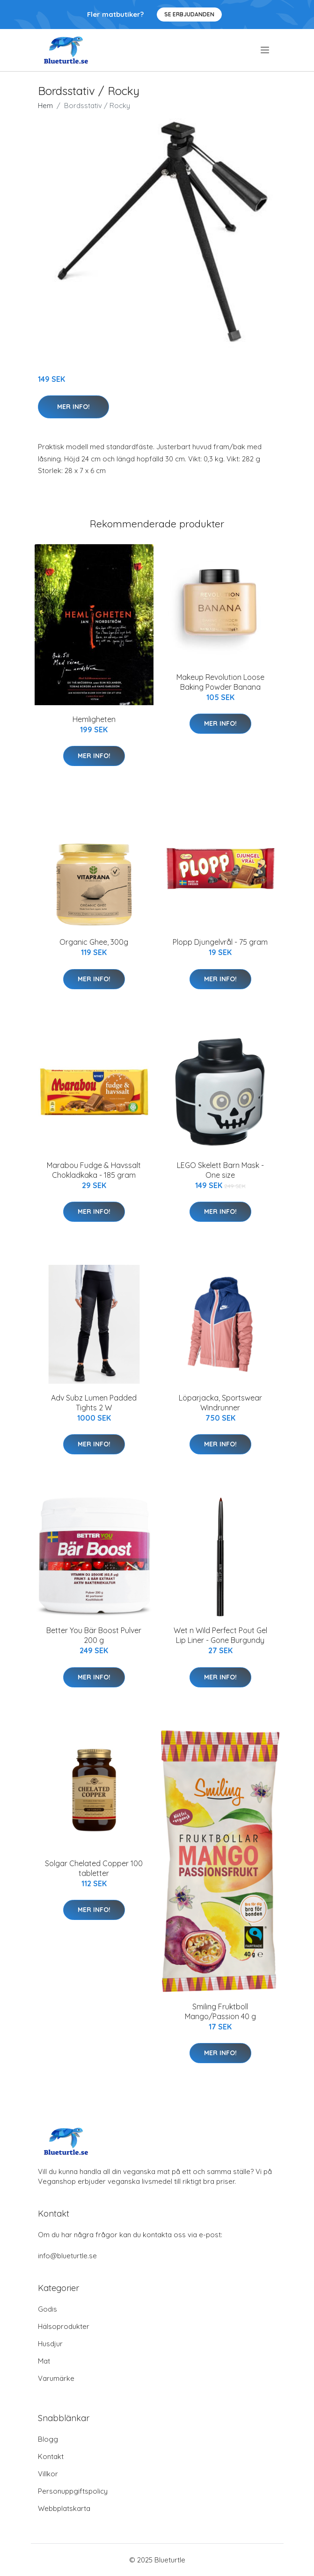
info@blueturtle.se (67, 2255)
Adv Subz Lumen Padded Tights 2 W (94, 1402)
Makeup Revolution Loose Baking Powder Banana (220, 682)
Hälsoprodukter (63, 2326)
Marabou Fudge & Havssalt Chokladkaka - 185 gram (94, 1170)
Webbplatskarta (64, 2508)
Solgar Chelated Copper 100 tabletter (94, 1868)
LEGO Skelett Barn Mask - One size (220, 1170)
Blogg (48, 2439)
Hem (45, 105)
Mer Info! (73, 406)
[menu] (266, 50)
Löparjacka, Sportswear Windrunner (220, 1402)
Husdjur (50, 2343)
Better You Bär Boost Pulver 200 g (93, 1635)
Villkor (48, 2473)
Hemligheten (94, 719)
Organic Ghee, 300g (93, 942)
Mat (44, 2361)
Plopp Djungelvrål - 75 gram (220, 942)
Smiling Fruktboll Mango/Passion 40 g (220, 2011)
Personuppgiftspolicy (73, 2491)
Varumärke (56, 2378)
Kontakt (51, 2456)
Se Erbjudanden (189, 14)
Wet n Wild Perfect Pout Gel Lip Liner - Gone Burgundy (220, 1635)
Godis (47, 2309)
